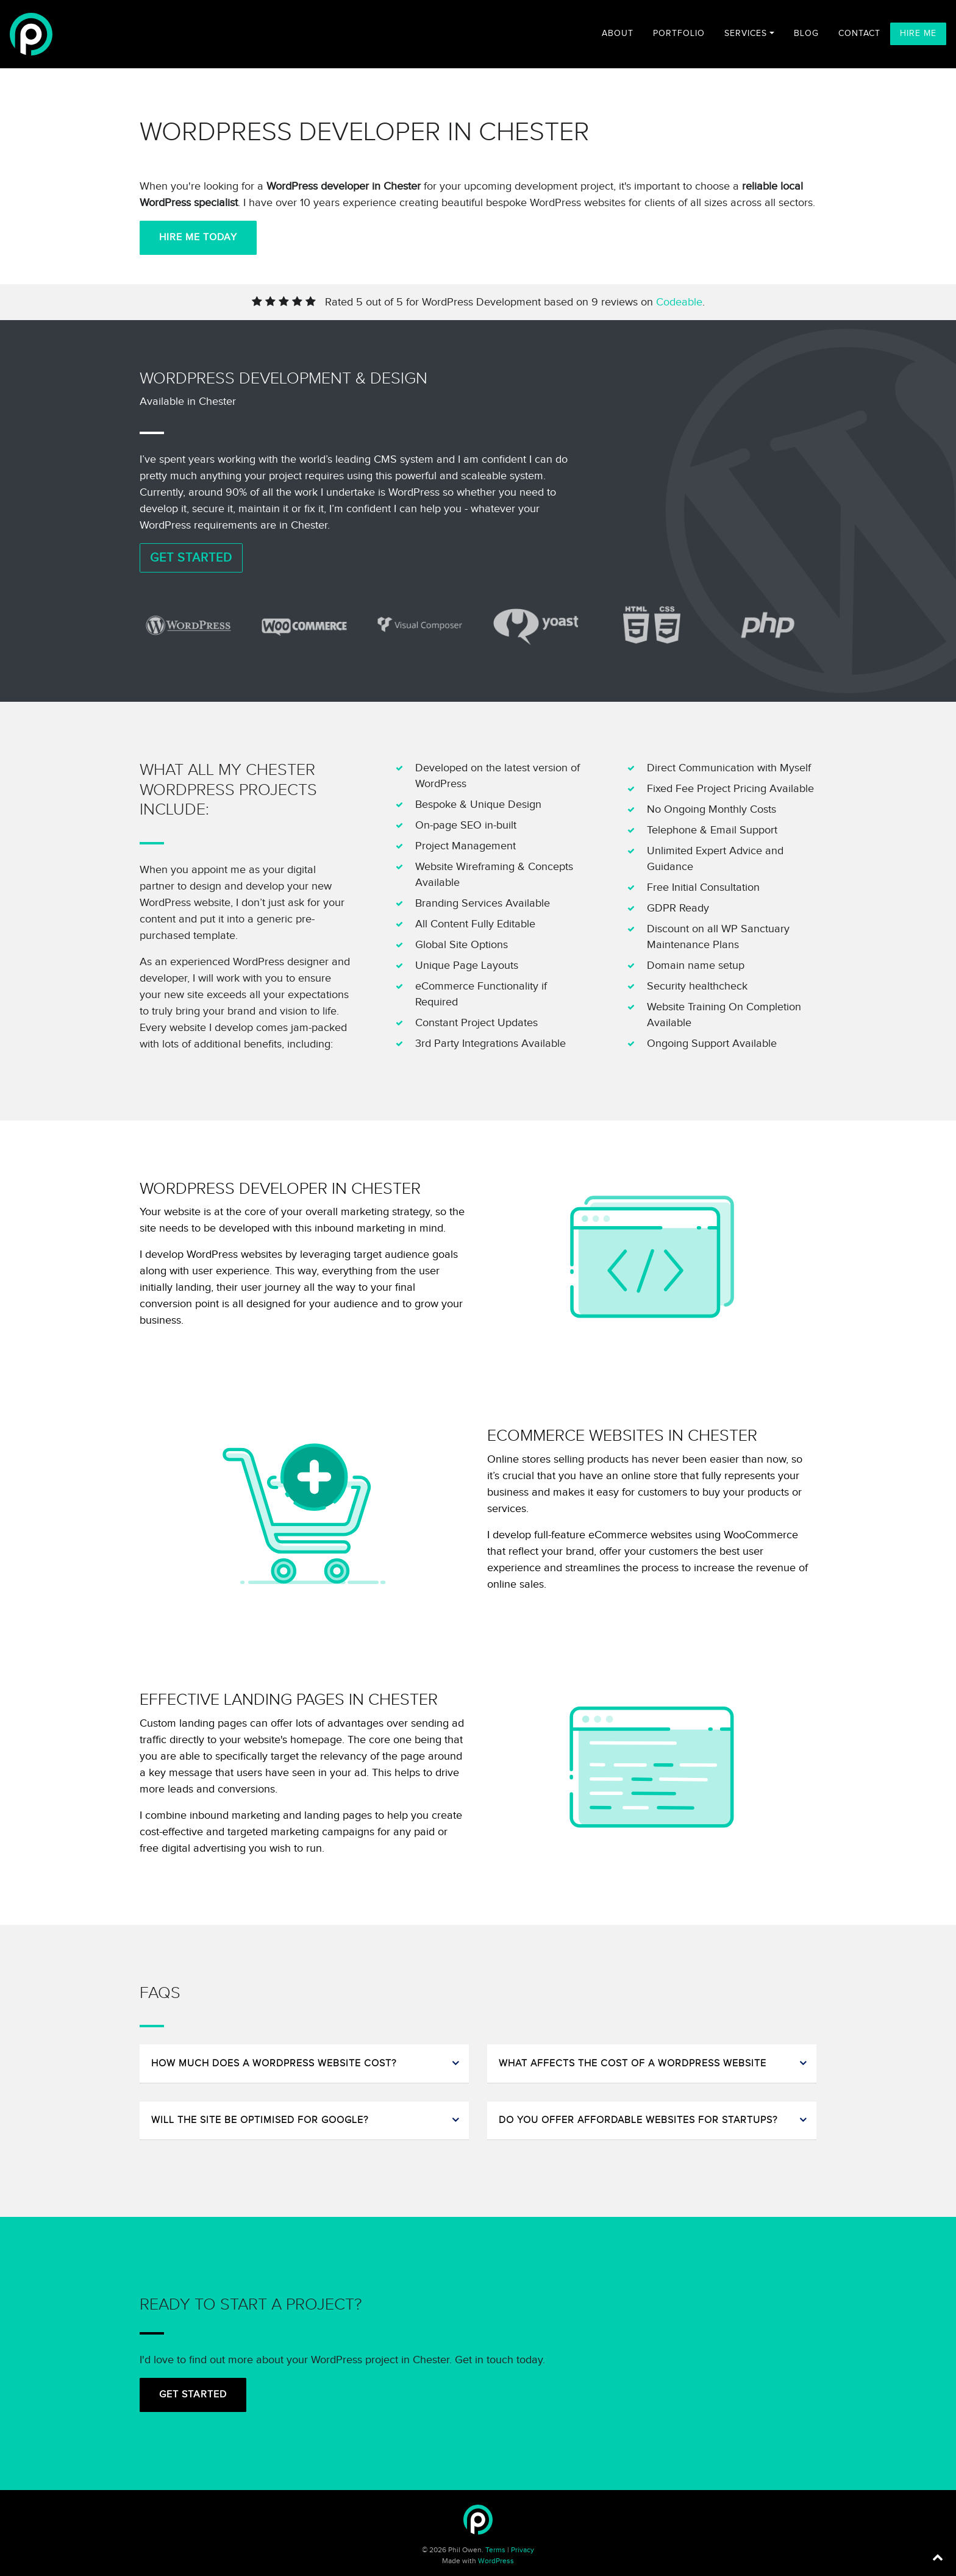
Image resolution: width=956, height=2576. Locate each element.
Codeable (679, 302)
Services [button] (745, 33)
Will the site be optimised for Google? (259, 2120)
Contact (859, 33)
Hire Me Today (198, 237)
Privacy (522, 2550)
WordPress (496, 2560)
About (617, 33)
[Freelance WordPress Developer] (31, 34)
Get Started (191, 558)
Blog (806, 33)
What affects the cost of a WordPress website (632, 2063)
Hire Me (918, 33)
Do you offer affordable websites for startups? (638, 2120)
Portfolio (679, 33)
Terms (495, 2550)
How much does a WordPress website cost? (273, 2063)
